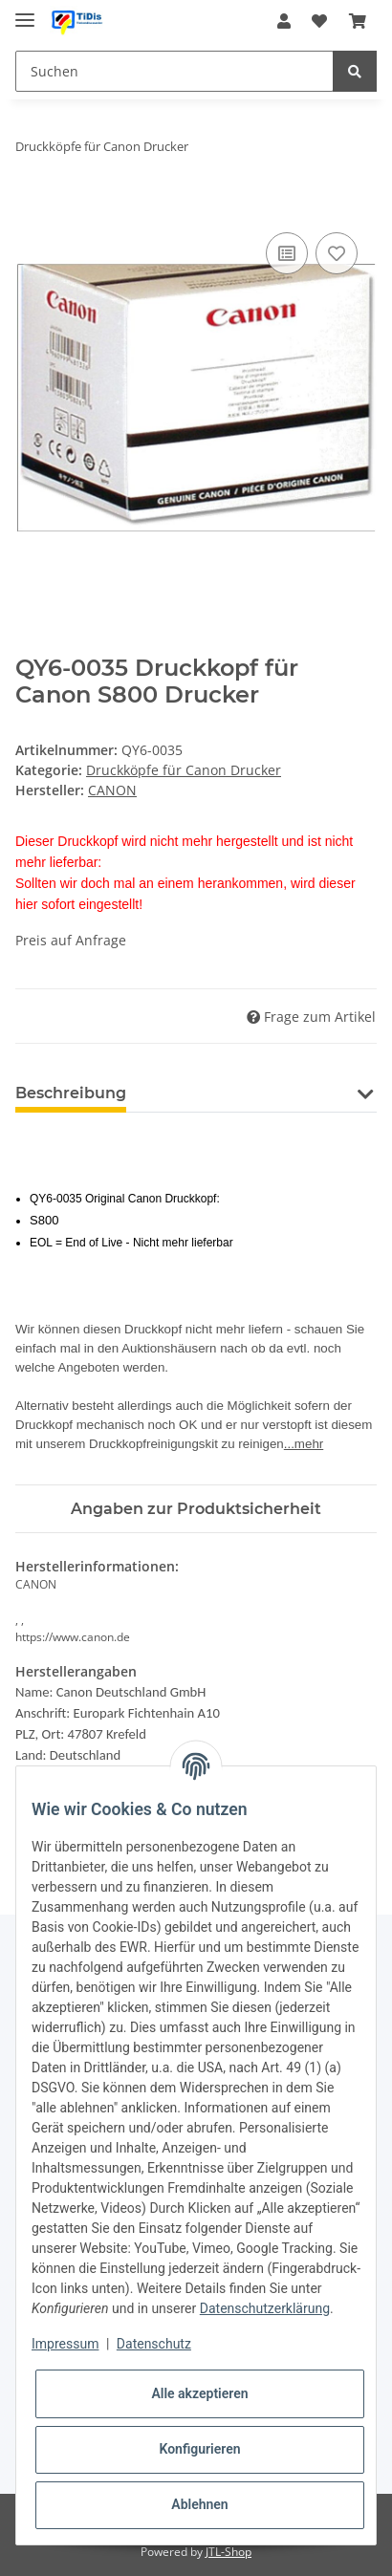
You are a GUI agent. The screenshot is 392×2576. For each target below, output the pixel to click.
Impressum (65, 2343)
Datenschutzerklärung (265, 2308)
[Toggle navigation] (24, 12)
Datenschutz (154, 2343)
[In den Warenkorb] (30, 206)
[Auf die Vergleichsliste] (287, 253)
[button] (284, 21)
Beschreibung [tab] (70, 1093)
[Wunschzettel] (319, 21)
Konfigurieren (199, 2449)
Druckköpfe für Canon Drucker (183, 770)
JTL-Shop (228, 2552)
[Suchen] (174, 71)
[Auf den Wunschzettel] (337, 253)
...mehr (303, 1444)
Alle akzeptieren (199, 2393)
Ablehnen (199, 2504)
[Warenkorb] (357, 21)
